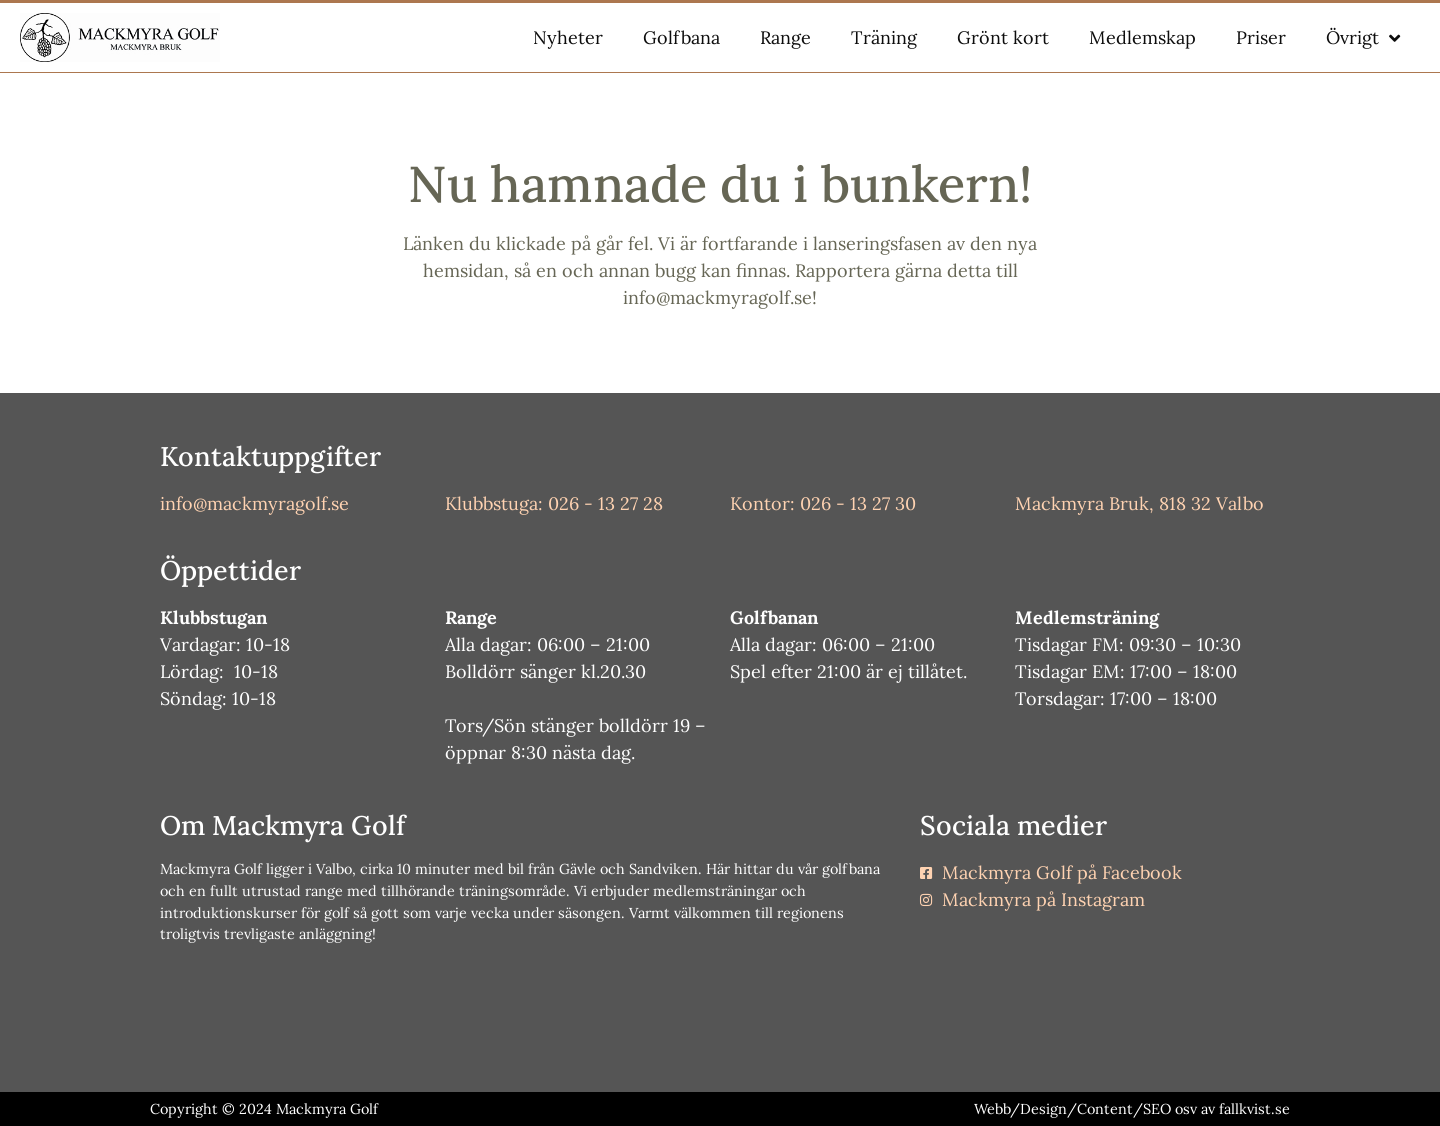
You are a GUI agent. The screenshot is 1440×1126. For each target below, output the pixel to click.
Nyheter (568, 37)
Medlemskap (1142, 37)
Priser (1261, 37)
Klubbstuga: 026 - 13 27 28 (554, 503)
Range (785, 37)
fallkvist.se (1254, 1109)
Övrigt (1363, 38)
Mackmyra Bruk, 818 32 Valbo (1139, 503)
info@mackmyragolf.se (254, 503)
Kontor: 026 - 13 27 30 (823, 503)
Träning (884, 37)
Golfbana (681, 37)
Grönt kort (1003, 37)
